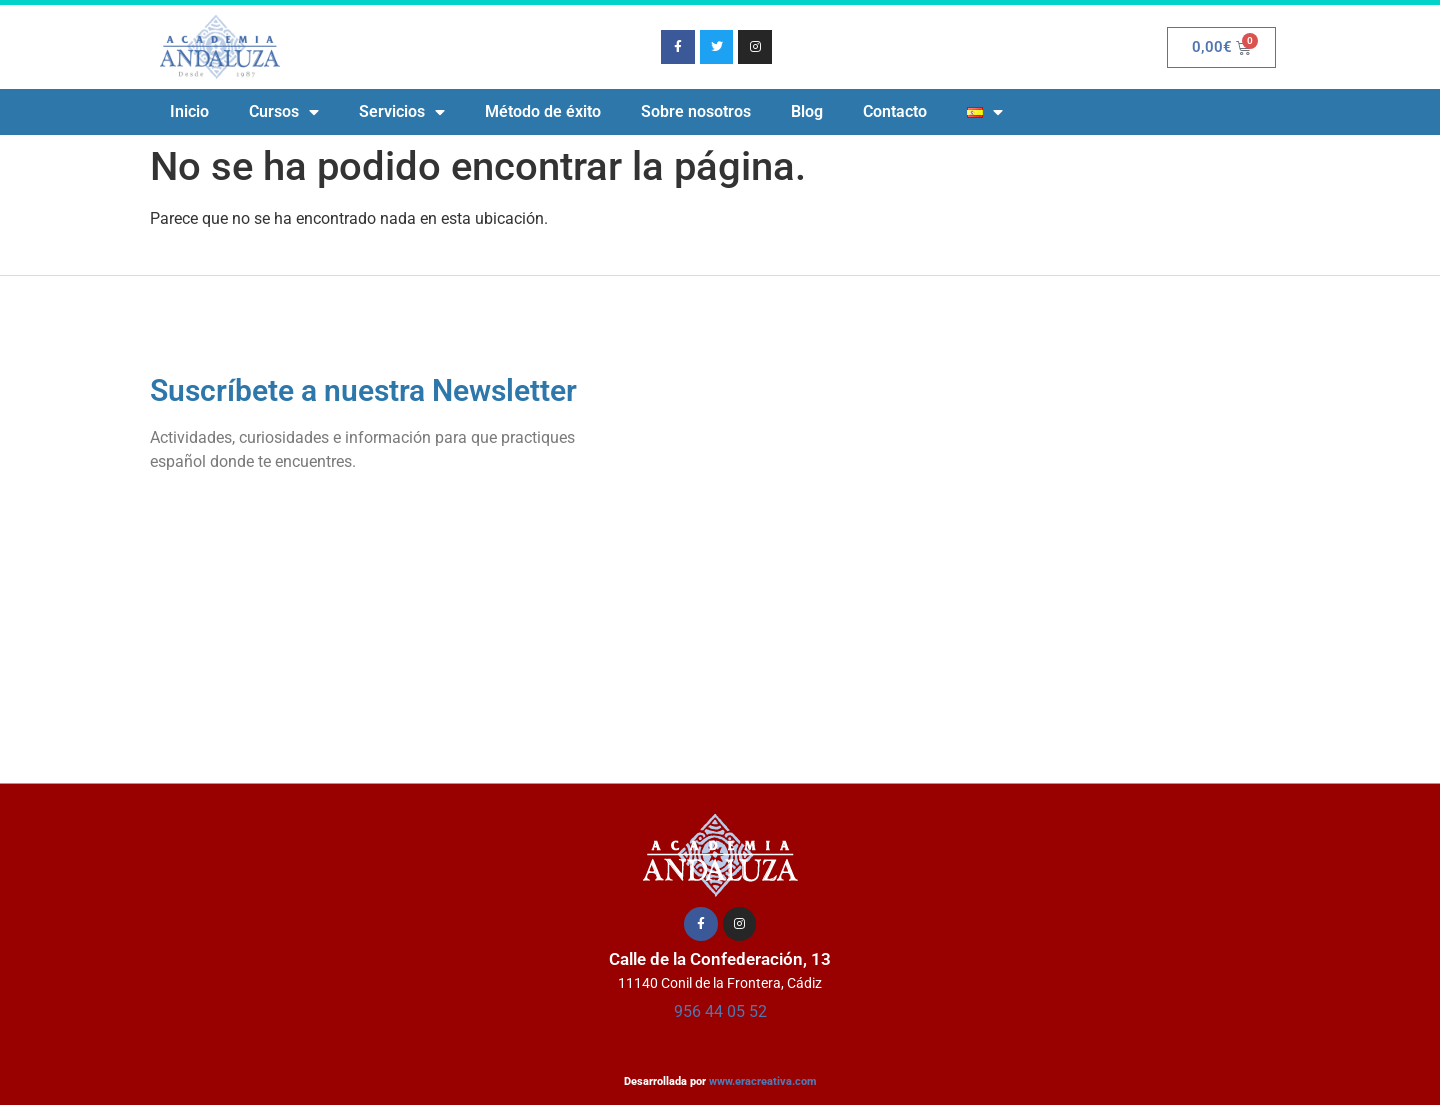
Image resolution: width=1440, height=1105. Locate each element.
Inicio (189, 111)
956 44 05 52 (720, 1011)
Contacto (895, 111)
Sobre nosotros (696, 111)
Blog (807, 111)
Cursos (284, 112)
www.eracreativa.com (763, 1081)
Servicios (402, 112)
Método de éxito (543, 111)
